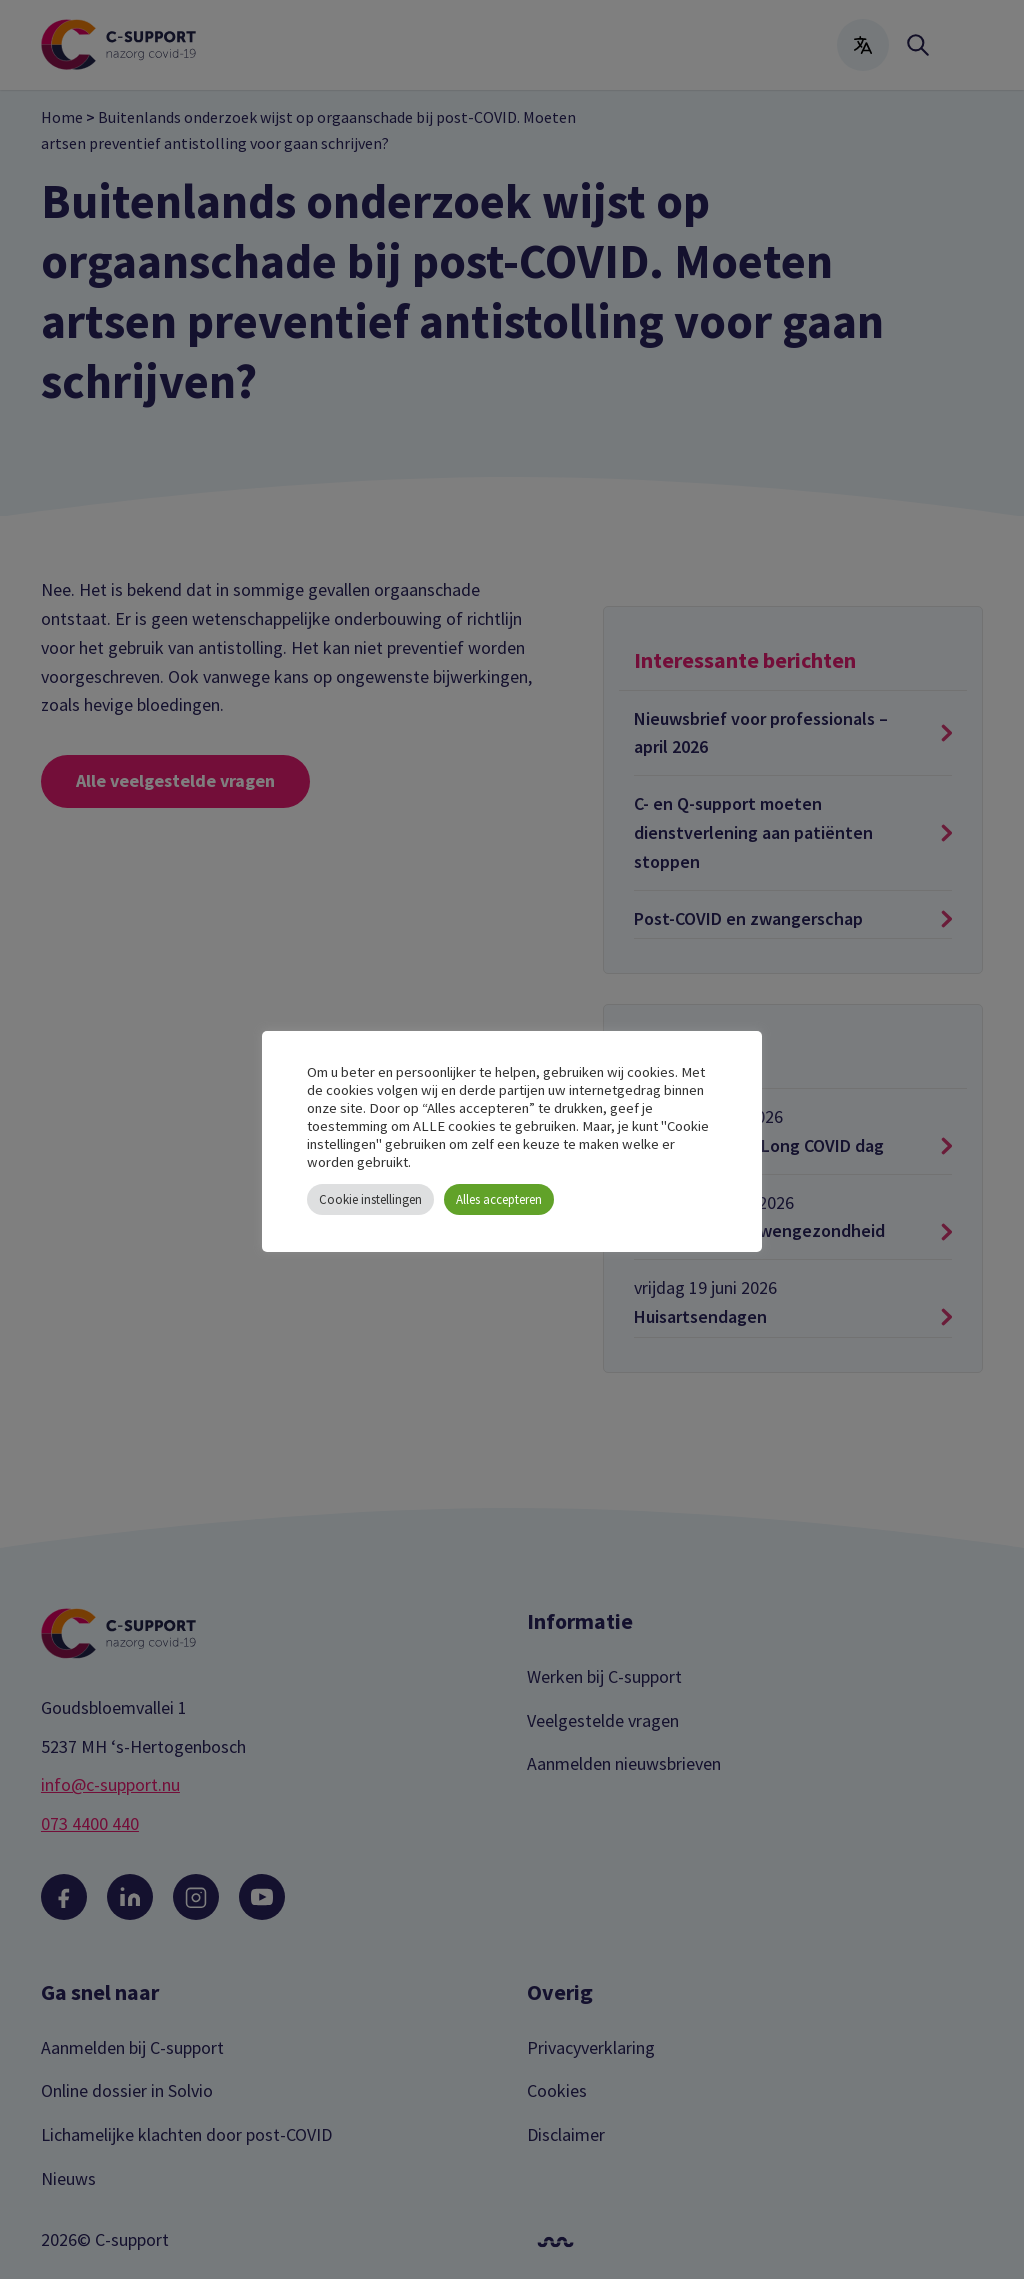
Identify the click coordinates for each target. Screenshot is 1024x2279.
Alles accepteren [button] (499, 1199)
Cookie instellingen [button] (370, 1199)
